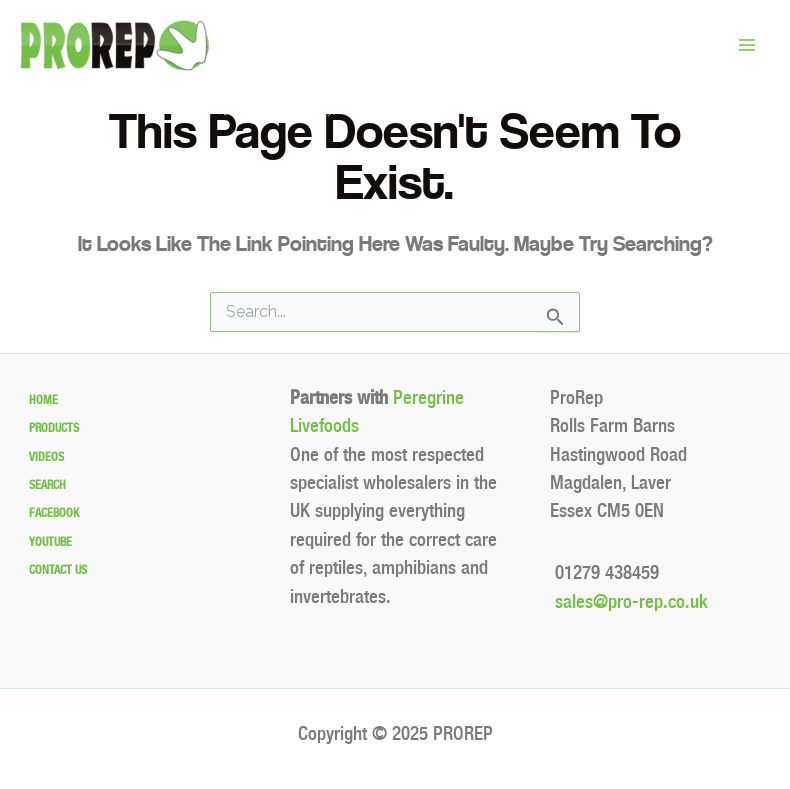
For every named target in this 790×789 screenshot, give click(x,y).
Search (47, 485)
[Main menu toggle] (746, 45)
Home (43, 400)
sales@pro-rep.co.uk (629, 601)
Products (54, 428)
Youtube (50, 542)
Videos (46, 457)
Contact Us (58, 570)
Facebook (54, 513)
